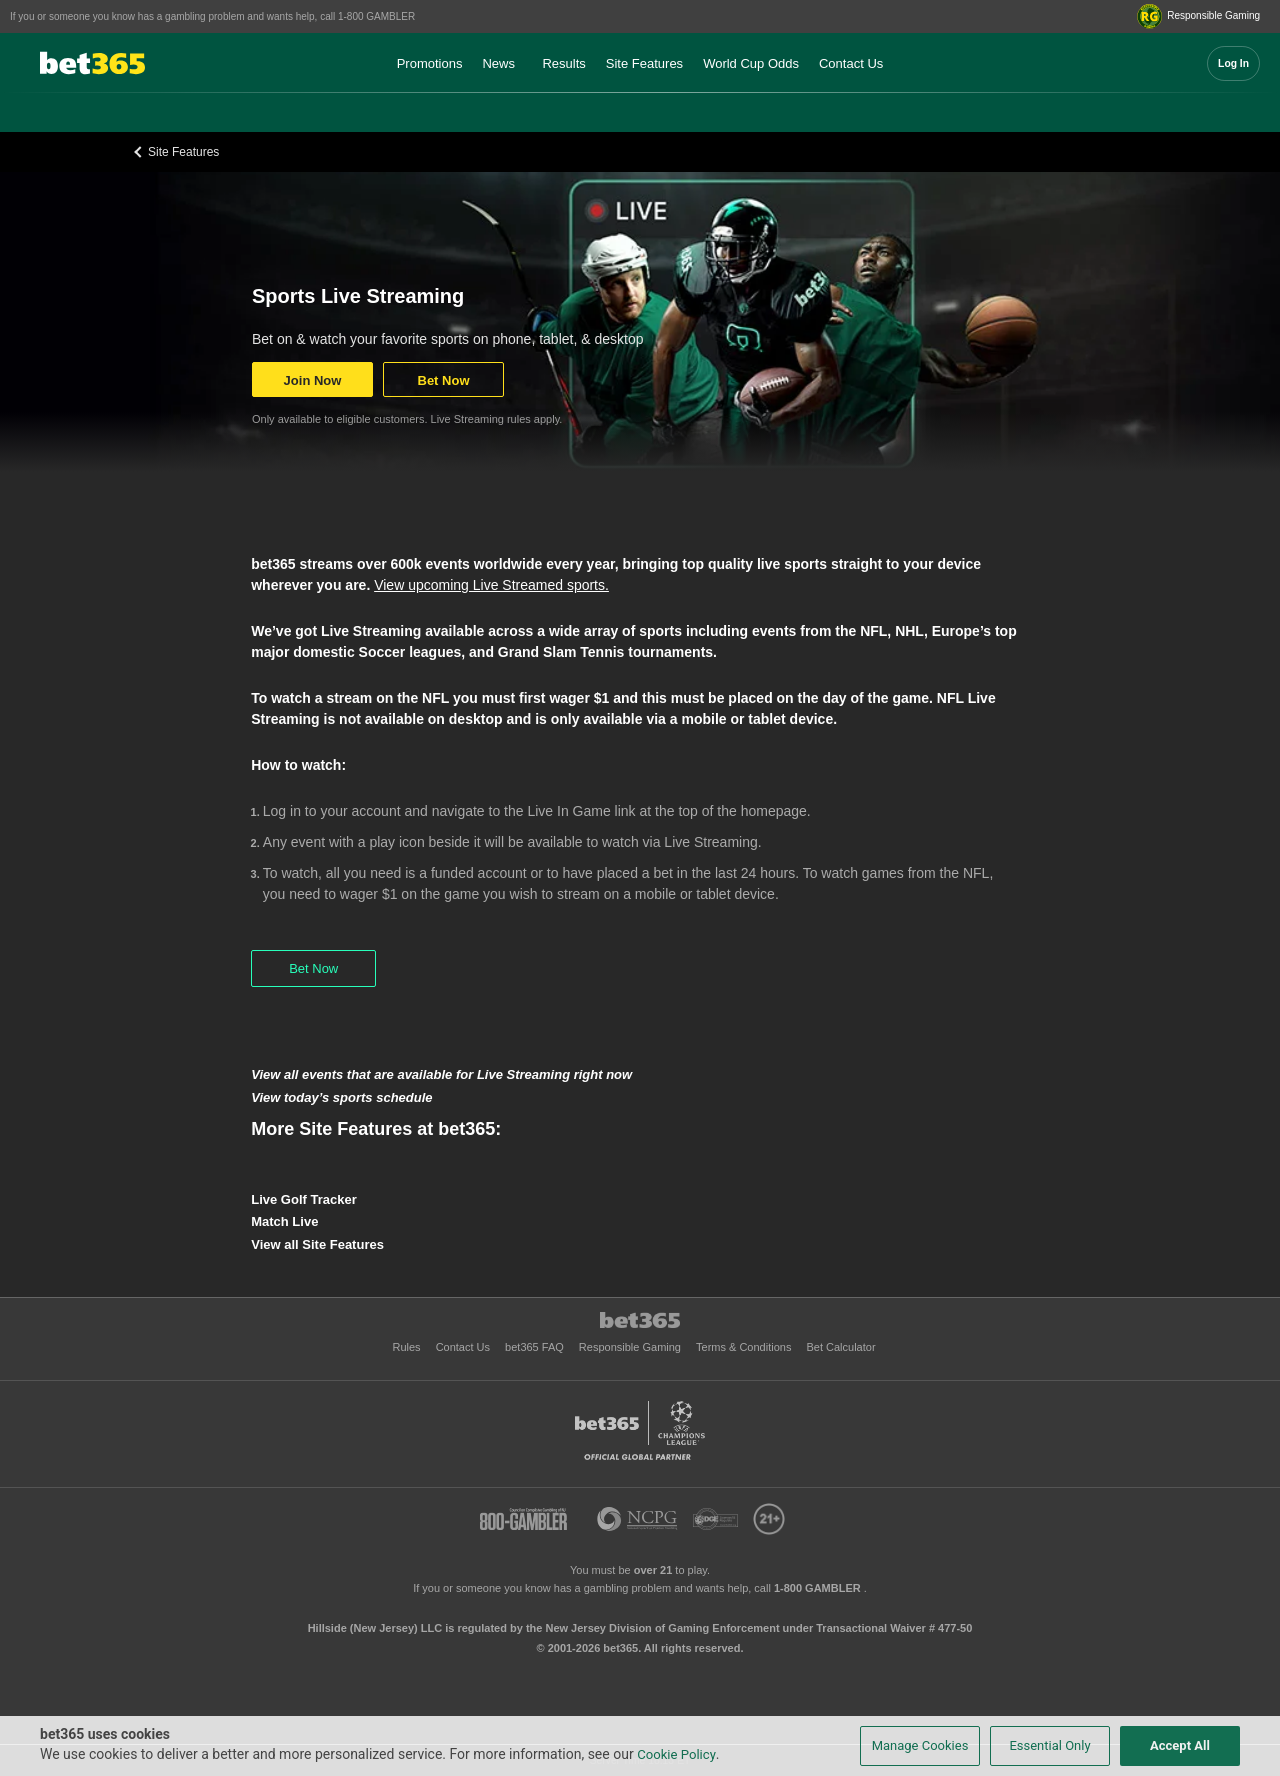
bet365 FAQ (536, 1347)
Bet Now (444, 380)
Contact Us (851, 63)
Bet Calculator (840, 1347)
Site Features (644, 63)
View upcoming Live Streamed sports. (491, 585)
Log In (1233, 63)
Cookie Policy (676, 1754)
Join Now (313, 380)
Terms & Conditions (745, 1347)
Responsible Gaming (631, 1347)
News (498, 63)
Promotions (430, 63)
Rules (407, 1347)
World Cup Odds (751, 63)
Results (563, 63)
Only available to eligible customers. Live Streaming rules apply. (407, 419)
